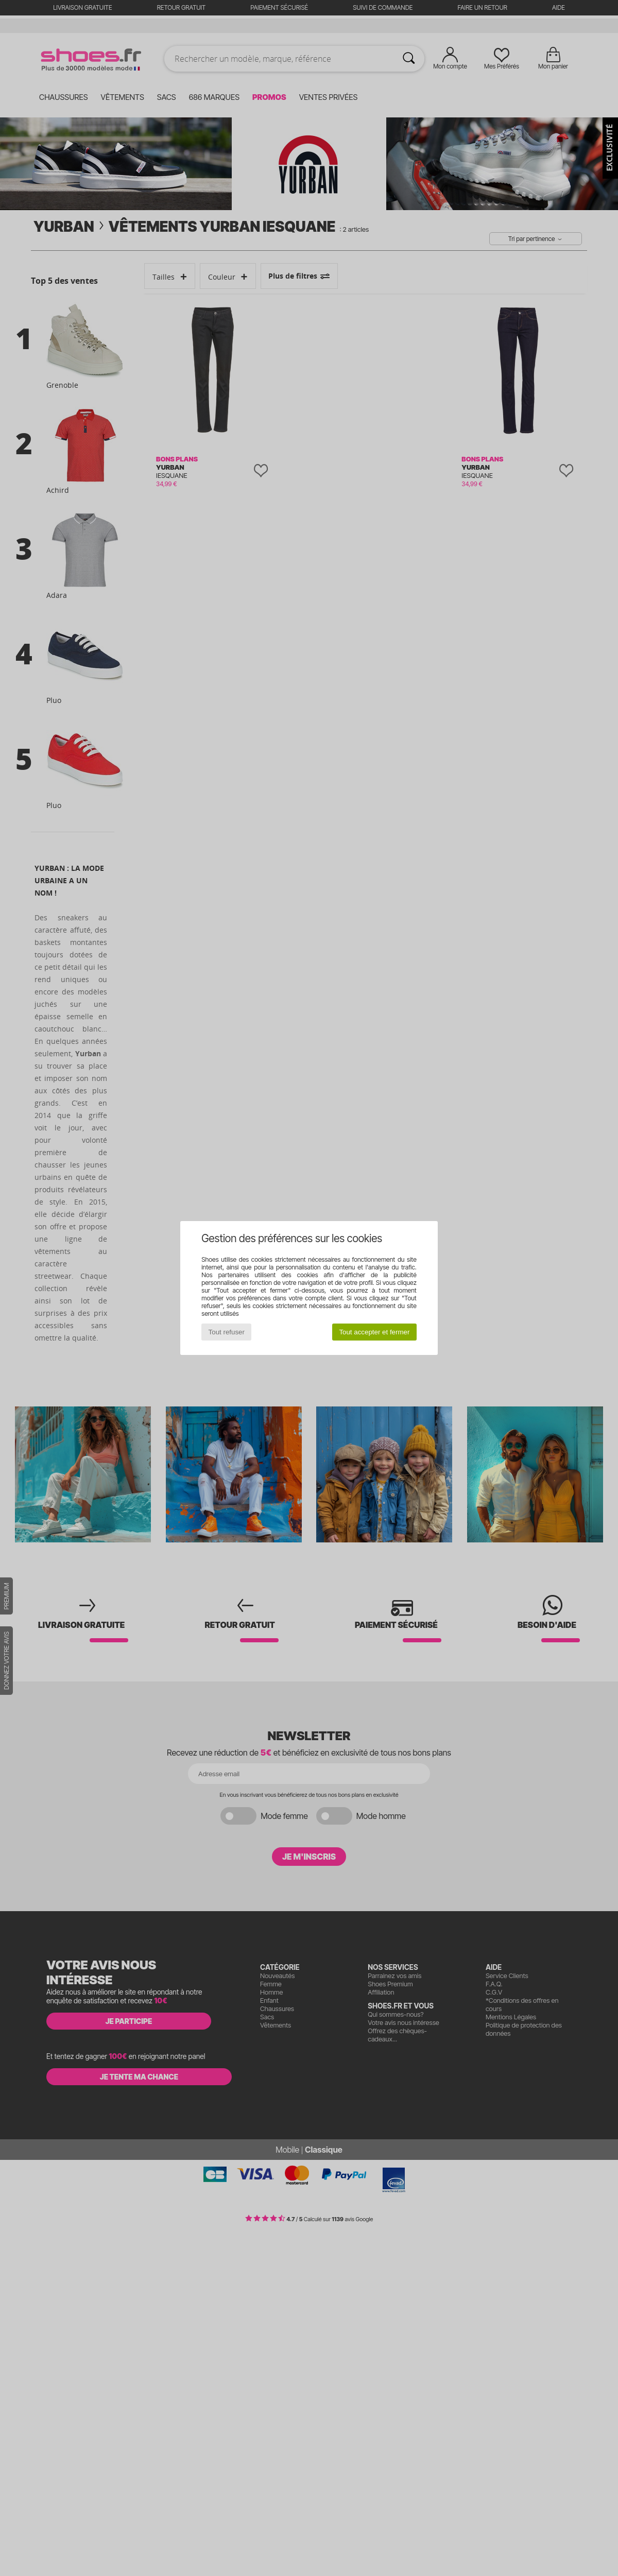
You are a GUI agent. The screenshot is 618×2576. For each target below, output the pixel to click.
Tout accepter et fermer (374, 1332)
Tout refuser (227, 1332)
